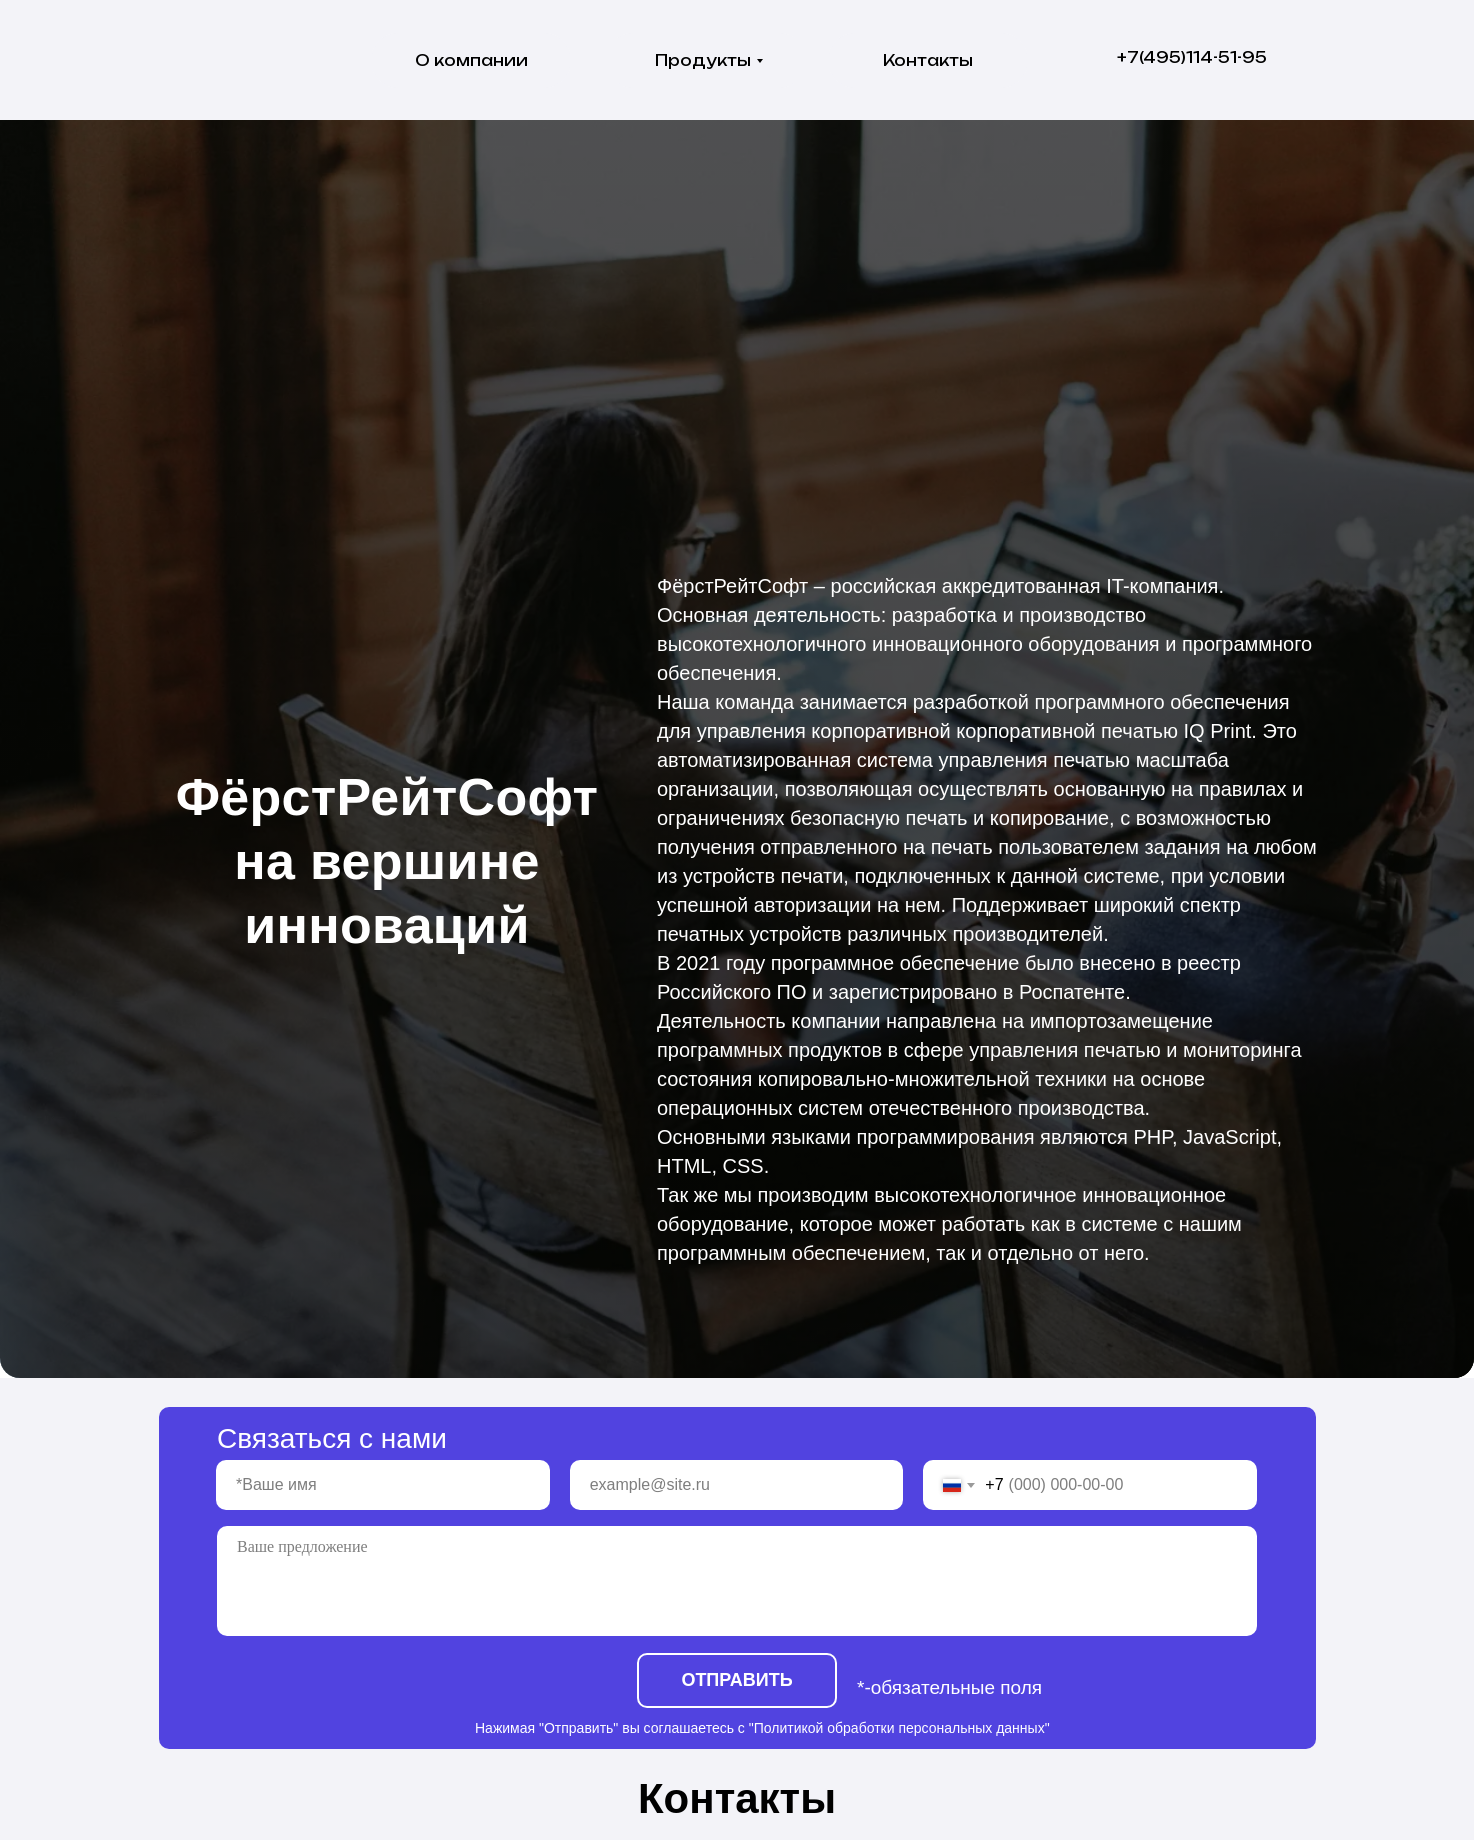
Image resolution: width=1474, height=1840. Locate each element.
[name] (383, 1485)
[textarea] (737, 1581)
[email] (737, 1485)
